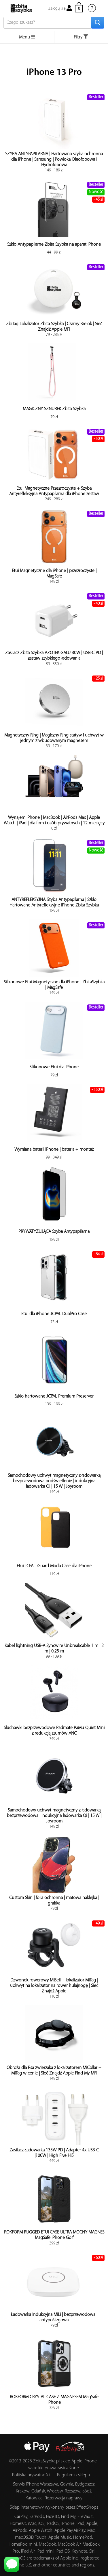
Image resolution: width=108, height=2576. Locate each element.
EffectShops (87, 2507)
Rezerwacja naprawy (63, 2498)
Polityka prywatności (31, 2475)
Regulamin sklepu (73, 2475)
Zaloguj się (60, 8)
